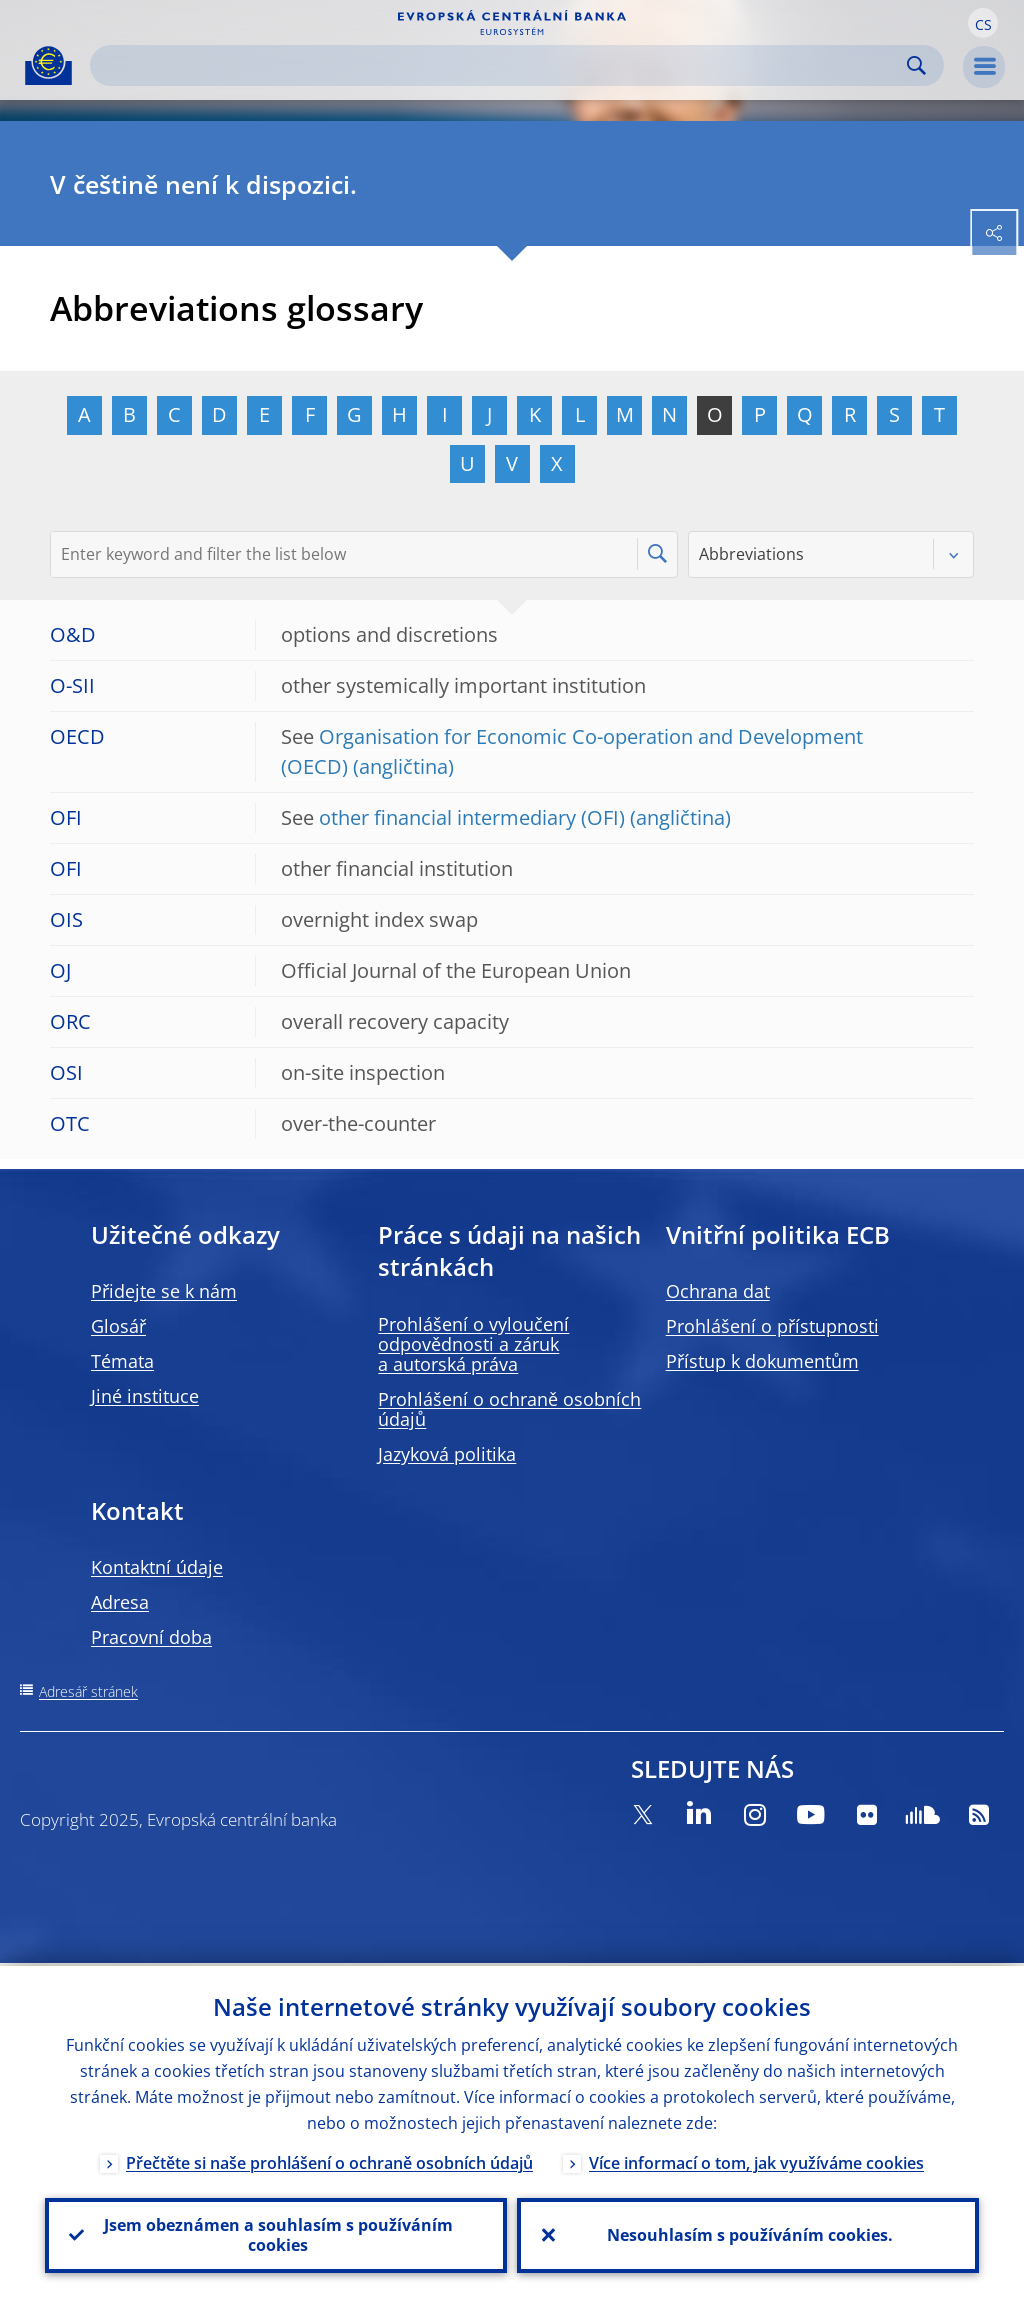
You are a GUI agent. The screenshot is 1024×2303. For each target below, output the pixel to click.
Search (916, 65)
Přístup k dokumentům (762, 1361)
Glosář (118, 1326)
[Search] (501, 65)
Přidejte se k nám (164, 1291)
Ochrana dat (718, 1291)
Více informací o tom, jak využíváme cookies (756, 2160)
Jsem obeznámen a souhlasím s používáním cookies (276, 2234)
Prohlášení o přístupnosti (772, 1326)
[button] (983, 23)
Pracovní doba (151, 1637)
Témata (122, 1361)
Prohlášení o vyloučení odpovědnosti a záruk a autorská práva (473, 1344)
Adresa (120, 1602)
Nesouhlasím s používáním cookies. (748, 2234)
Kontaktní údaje (157, 1567)
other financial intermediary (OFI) (472, 817)
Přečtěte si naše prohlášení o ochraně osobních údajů (329, 2160)
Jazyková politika (447, 1454)
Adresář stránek (88, 1691)
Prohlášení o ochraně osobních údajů (509, 1409)
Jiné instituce (145, 1396)
